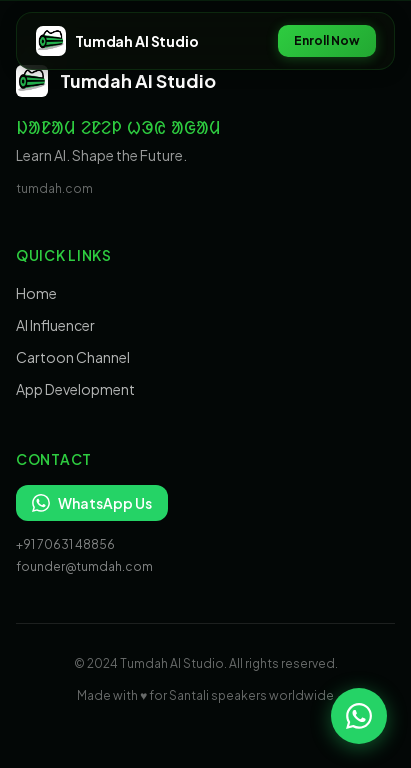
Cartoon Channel (73, 357)
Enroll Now (327, 40)
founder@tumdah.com (84, 566)
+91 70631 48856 (65, 544)
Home (36, 293)
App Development (75, 389)
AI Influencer (55, 325)
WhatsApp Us (92, 503)
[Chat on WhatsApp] (359, 716)
